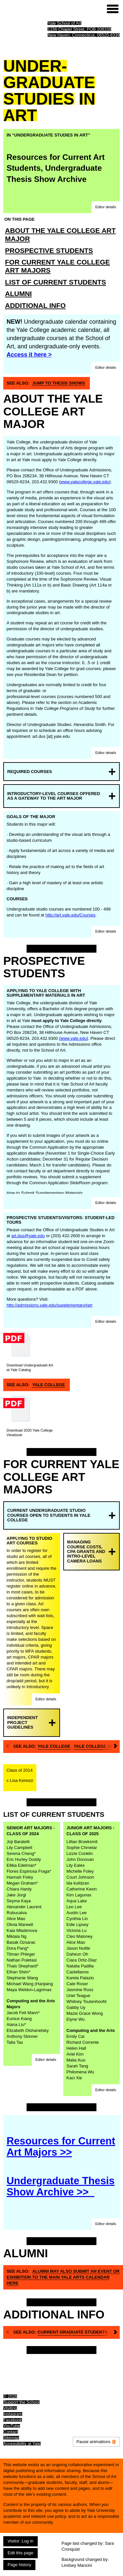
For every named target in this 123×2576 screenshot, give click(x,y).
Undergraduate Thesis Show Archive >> (60, 2186)
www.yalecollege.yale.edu (84, 481)
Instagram (12, 2414)
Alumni (18, 293)
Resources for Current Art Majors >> (61, 2146)
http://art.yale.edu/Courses (70, 915)
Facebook (12, 2419)
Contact (10, 2431)
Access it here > (29, 354)
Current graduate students (73, 2332)
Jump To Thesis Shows (58, 383)
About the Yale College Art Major (60, 234)
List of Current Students (55, 282)
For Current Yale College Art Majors (57, 266)
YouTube (11, 2425)
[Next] (116, 1746)
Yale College (48, 1384)
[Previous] (6, 1746)
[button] (106, 207)
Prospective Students (49, 250)
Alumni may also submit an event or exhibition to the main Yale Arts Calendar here (63, 2277)
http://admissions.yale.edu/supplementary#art (49, 1305)
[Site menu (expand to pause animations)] (113, 8)
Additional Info (35, 305)
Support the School (21, 2402)
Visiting (10, 2408)
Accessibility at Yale (22, 2443)
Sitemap (11, 2437)
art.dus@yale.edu (28, 1235)
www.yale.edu (73, 1038)
